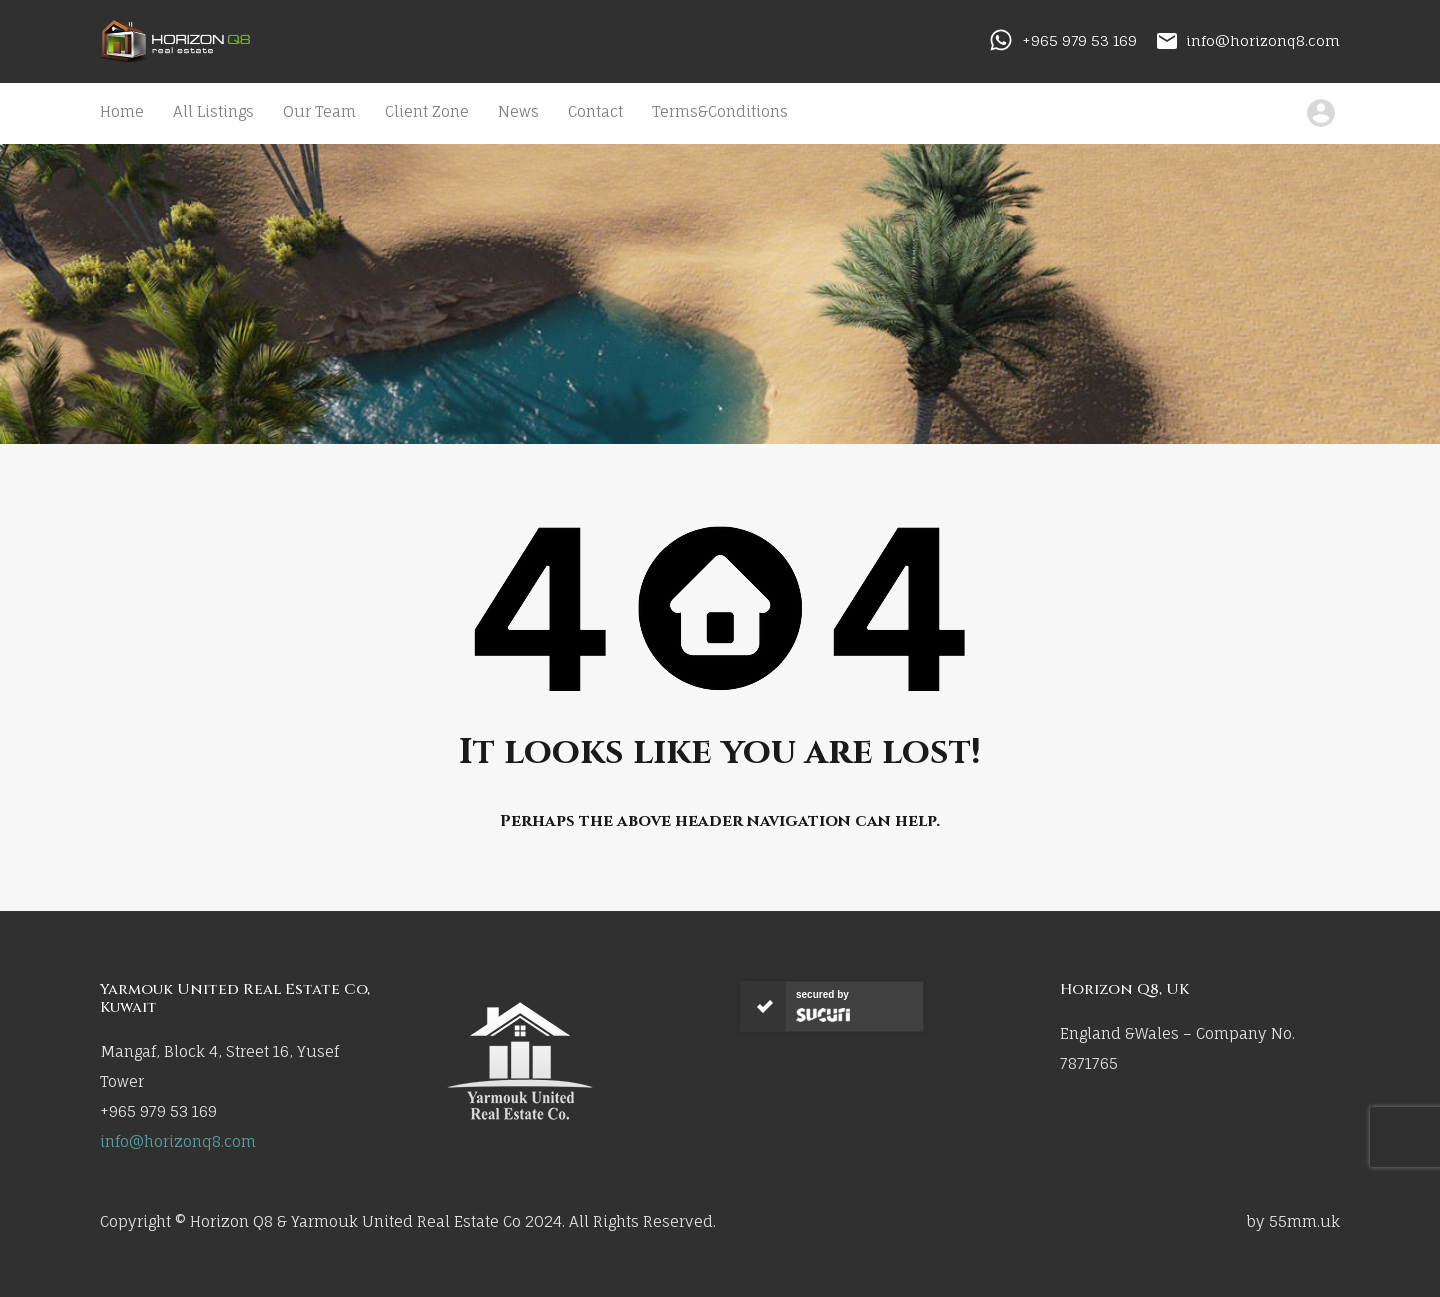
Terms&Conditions (720, 111)
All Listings (213, 111)
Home (122, 111)
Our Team (319, 111)
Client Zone (427, 111)
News (518, 111)
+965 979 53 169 (1079, 40)
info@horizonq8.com (1263, 40)
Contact (595, 111)
